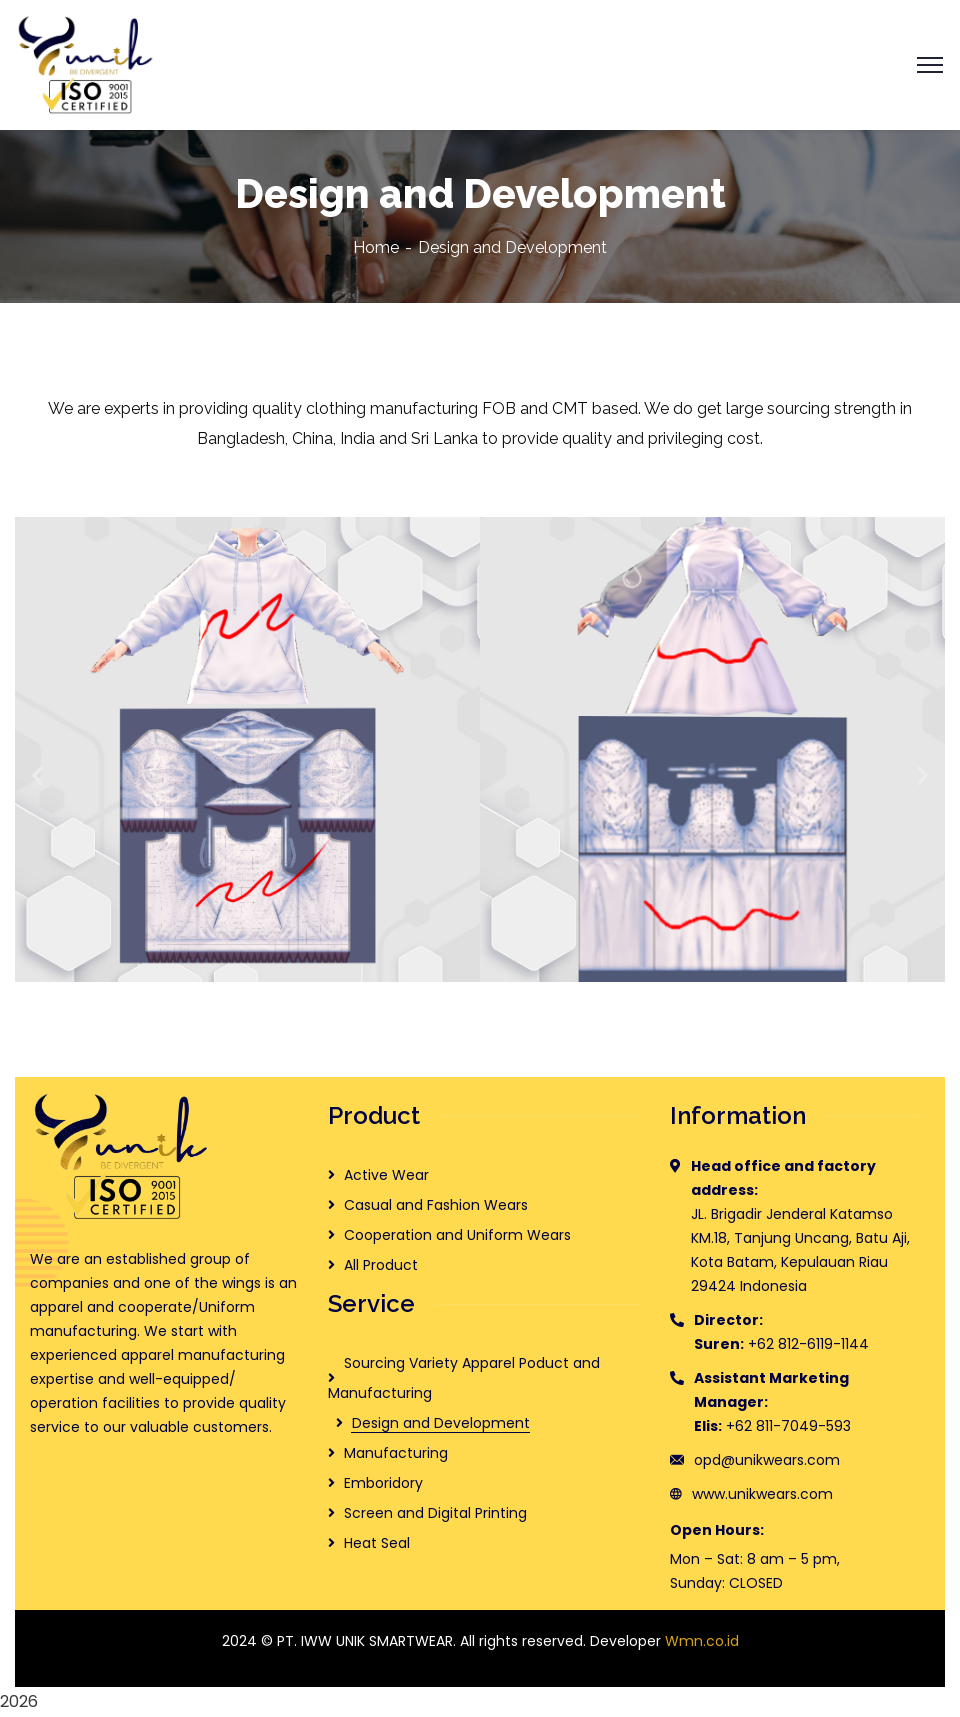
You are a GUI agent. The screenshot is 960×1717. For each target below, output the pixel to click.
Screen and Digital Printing (435, 1513)
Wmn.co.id (702, 1641)
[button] (37, 774)
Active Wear (386, 1175)
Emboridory (383, 1483)
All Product (381, 1265)
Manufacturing (396, 1453)
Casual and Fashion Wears (436, 1205)
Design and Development (441, 1423)
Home (376, 247)
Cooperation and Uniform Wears (457, 1235)
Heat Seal (377, 1543)
